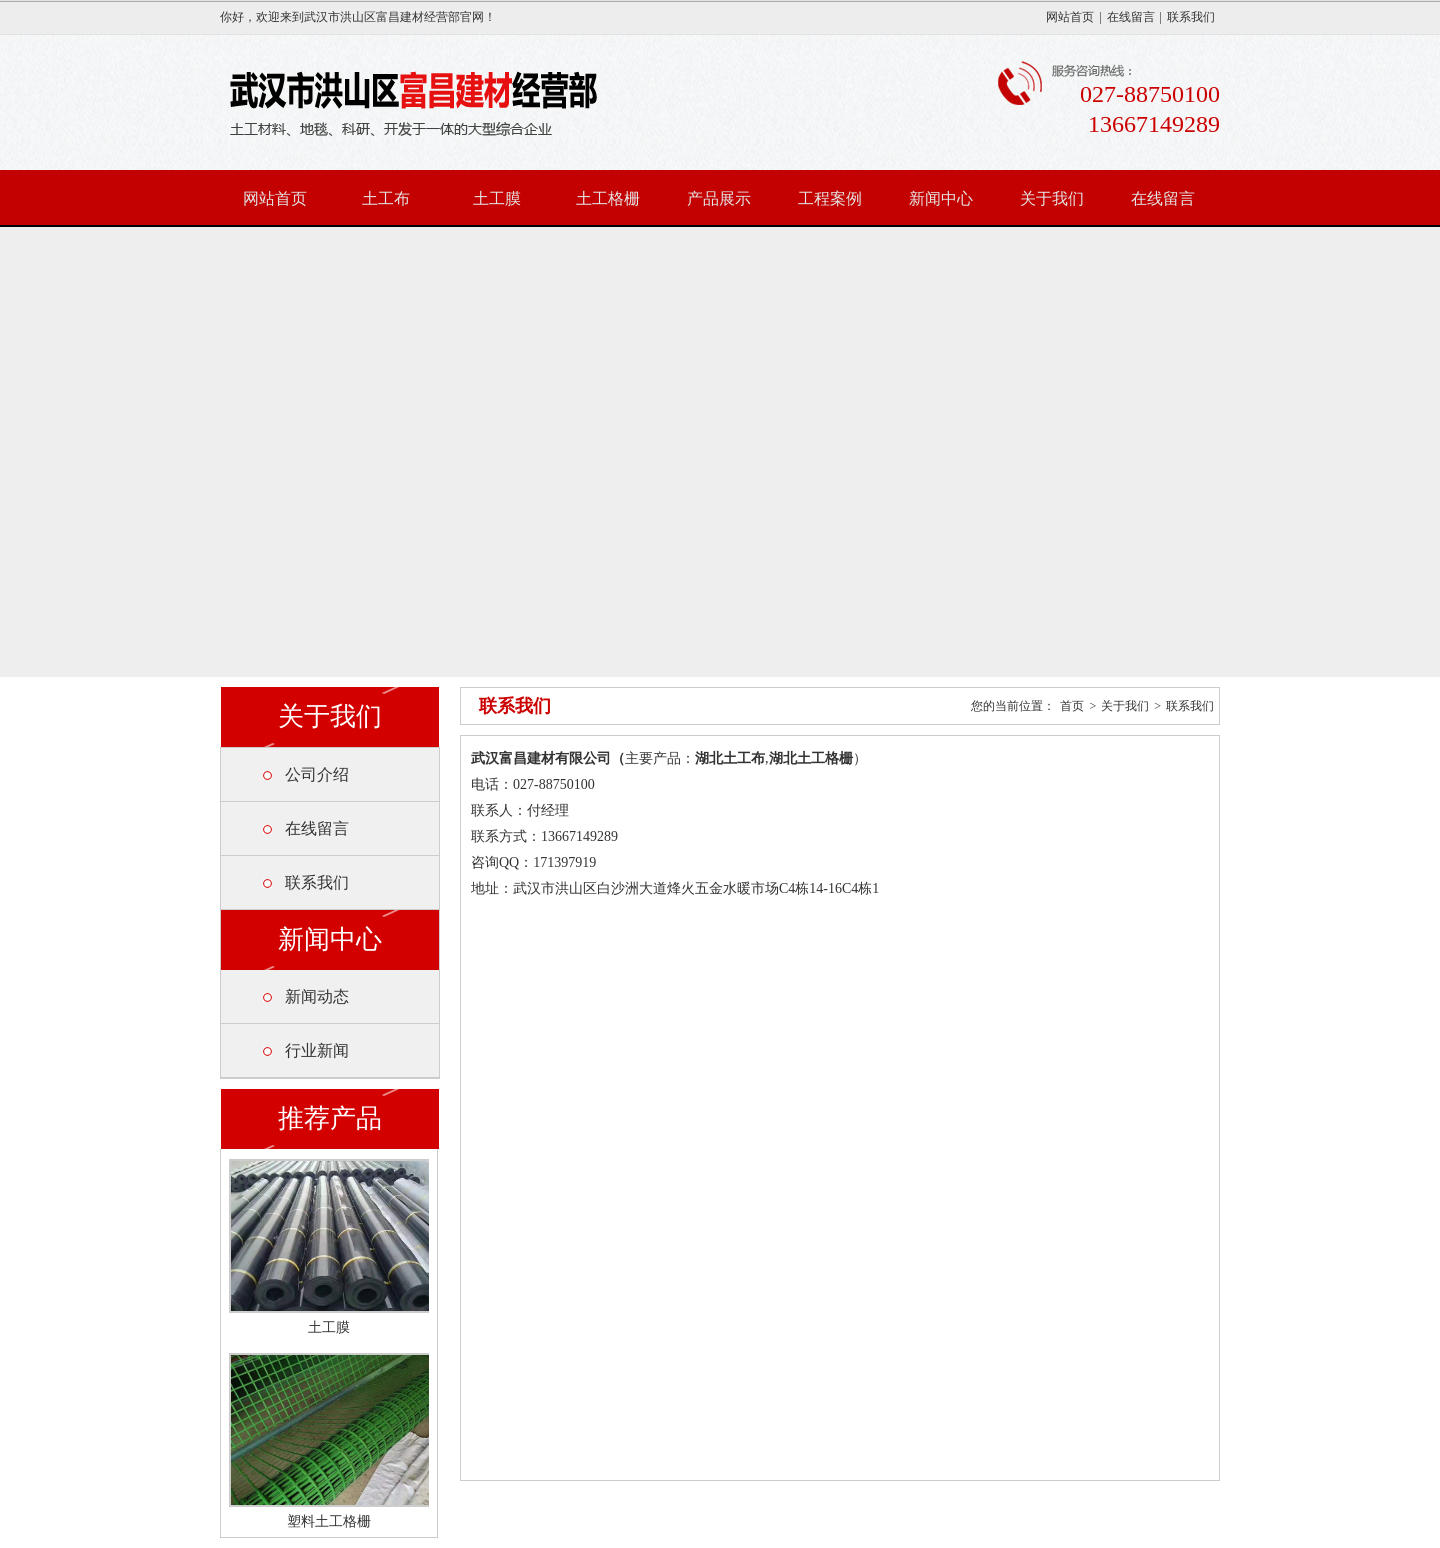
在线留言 (1131, 17)
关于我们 (1052, 198)
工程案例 (830, 198)
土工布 (386, 198)
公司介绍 (317, 774)
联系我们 (1191, 17)
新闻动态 (317, 996)
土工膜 (497, 198)
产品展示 (719, 198)
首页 (1072, 706)
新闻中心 (941, 198)
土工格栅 (608, 198)
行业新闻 (317, 1050)
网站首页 (1070, 17)
